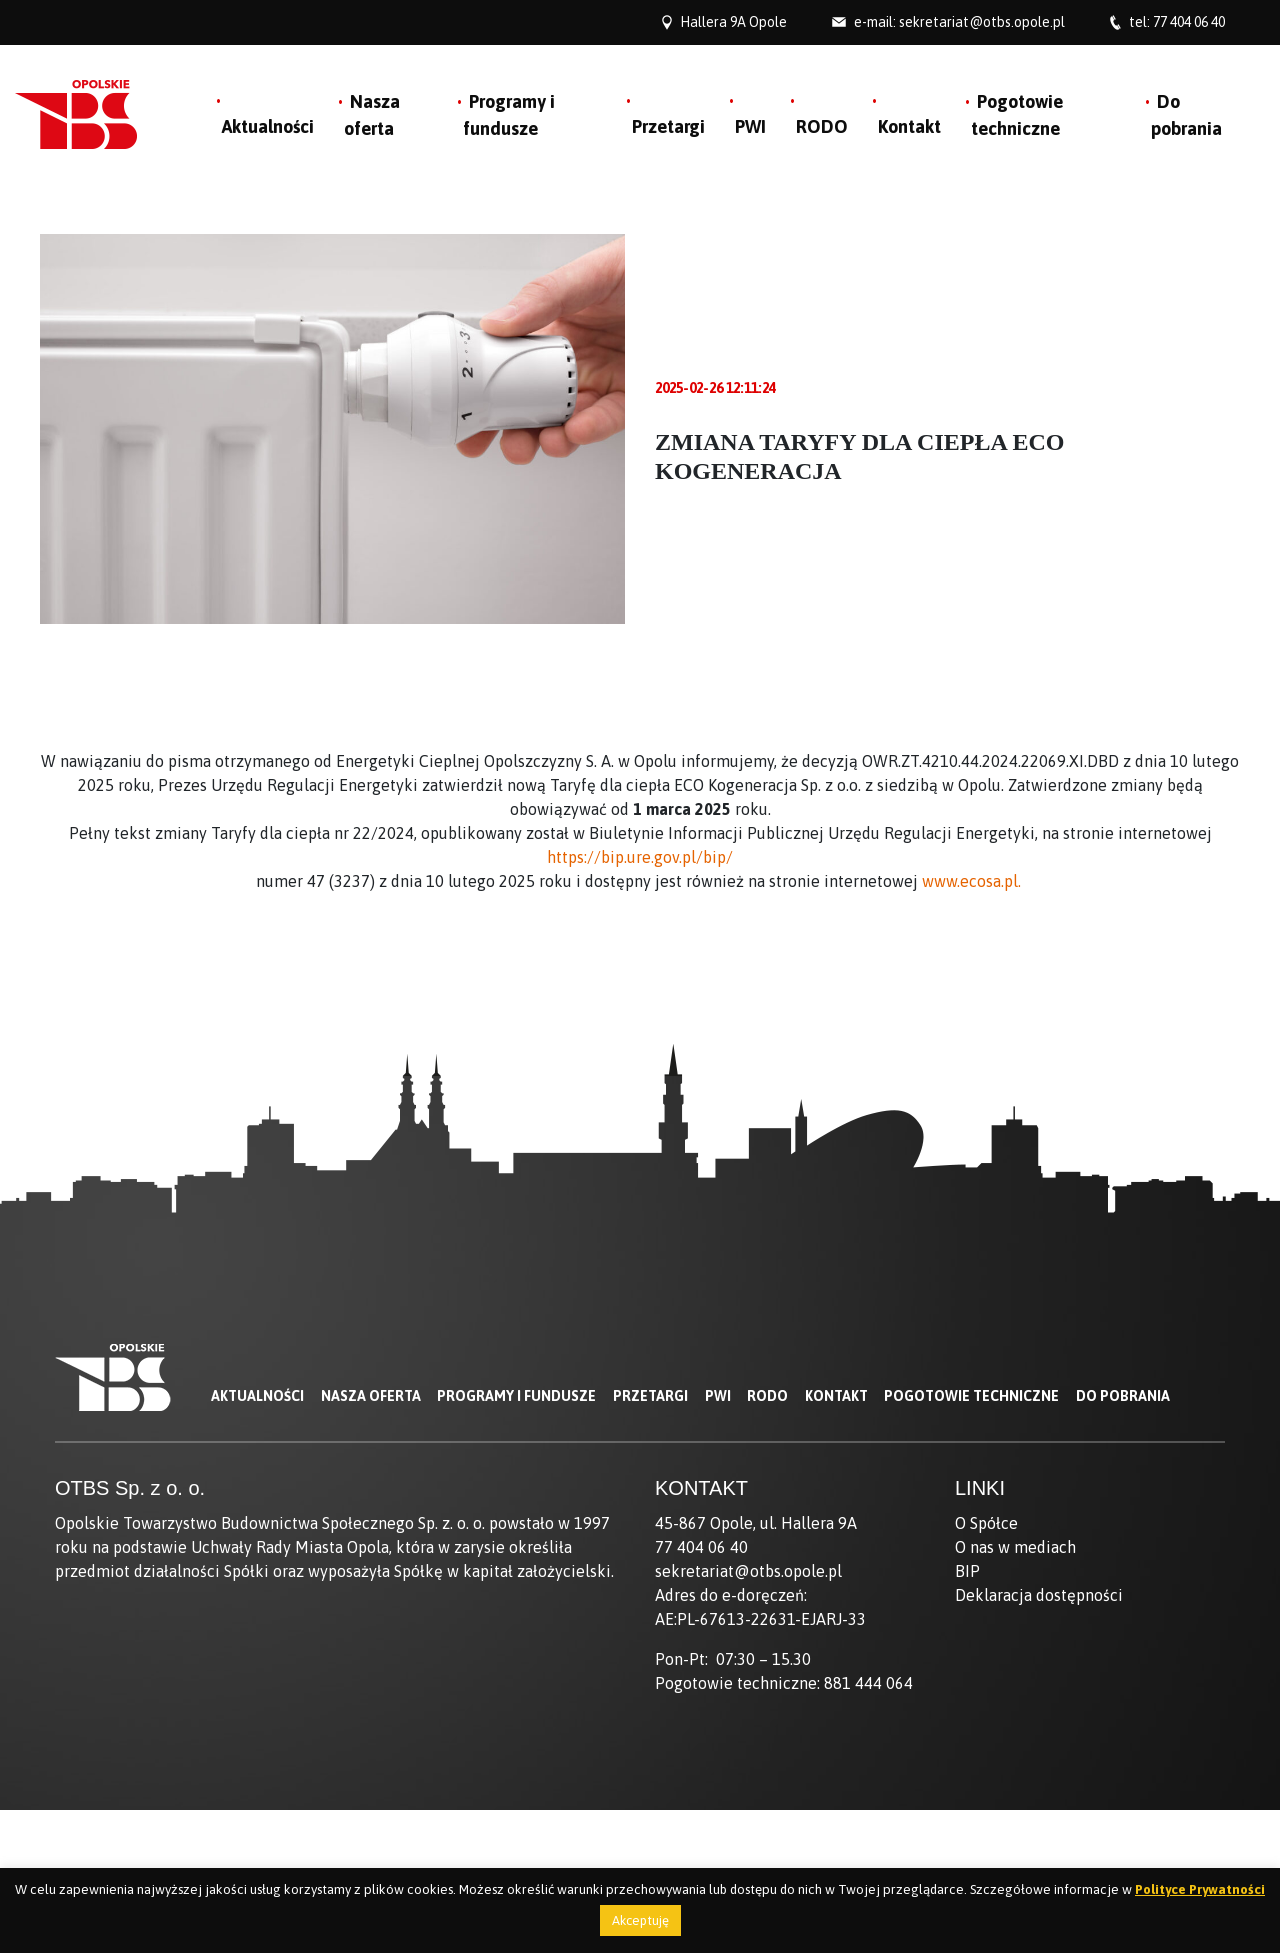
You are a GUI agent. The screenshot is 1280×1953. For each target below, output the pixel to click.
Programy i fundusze (516, 1396)
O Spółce (986, 1523)
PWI (750, 126)
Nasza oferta (371, 1396)
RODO (822, 126)
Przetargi (668, 126)
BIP (967, 1571)
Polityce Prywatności (1200, 1889)
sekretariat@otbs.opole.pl (982, 22)
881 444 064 (868, 1683)
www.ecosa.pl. (973, 881)
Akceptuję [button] (640, 1920)
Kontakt (909, 126)
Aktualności (268, 126)
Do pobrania (1123, 1396)
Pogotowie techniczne (971, 1396)
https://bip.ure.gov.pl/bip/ (640, 857)
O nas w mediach (1015, 1547)
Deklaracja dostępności (1039, 1595)
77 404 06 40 (1189, 22)
